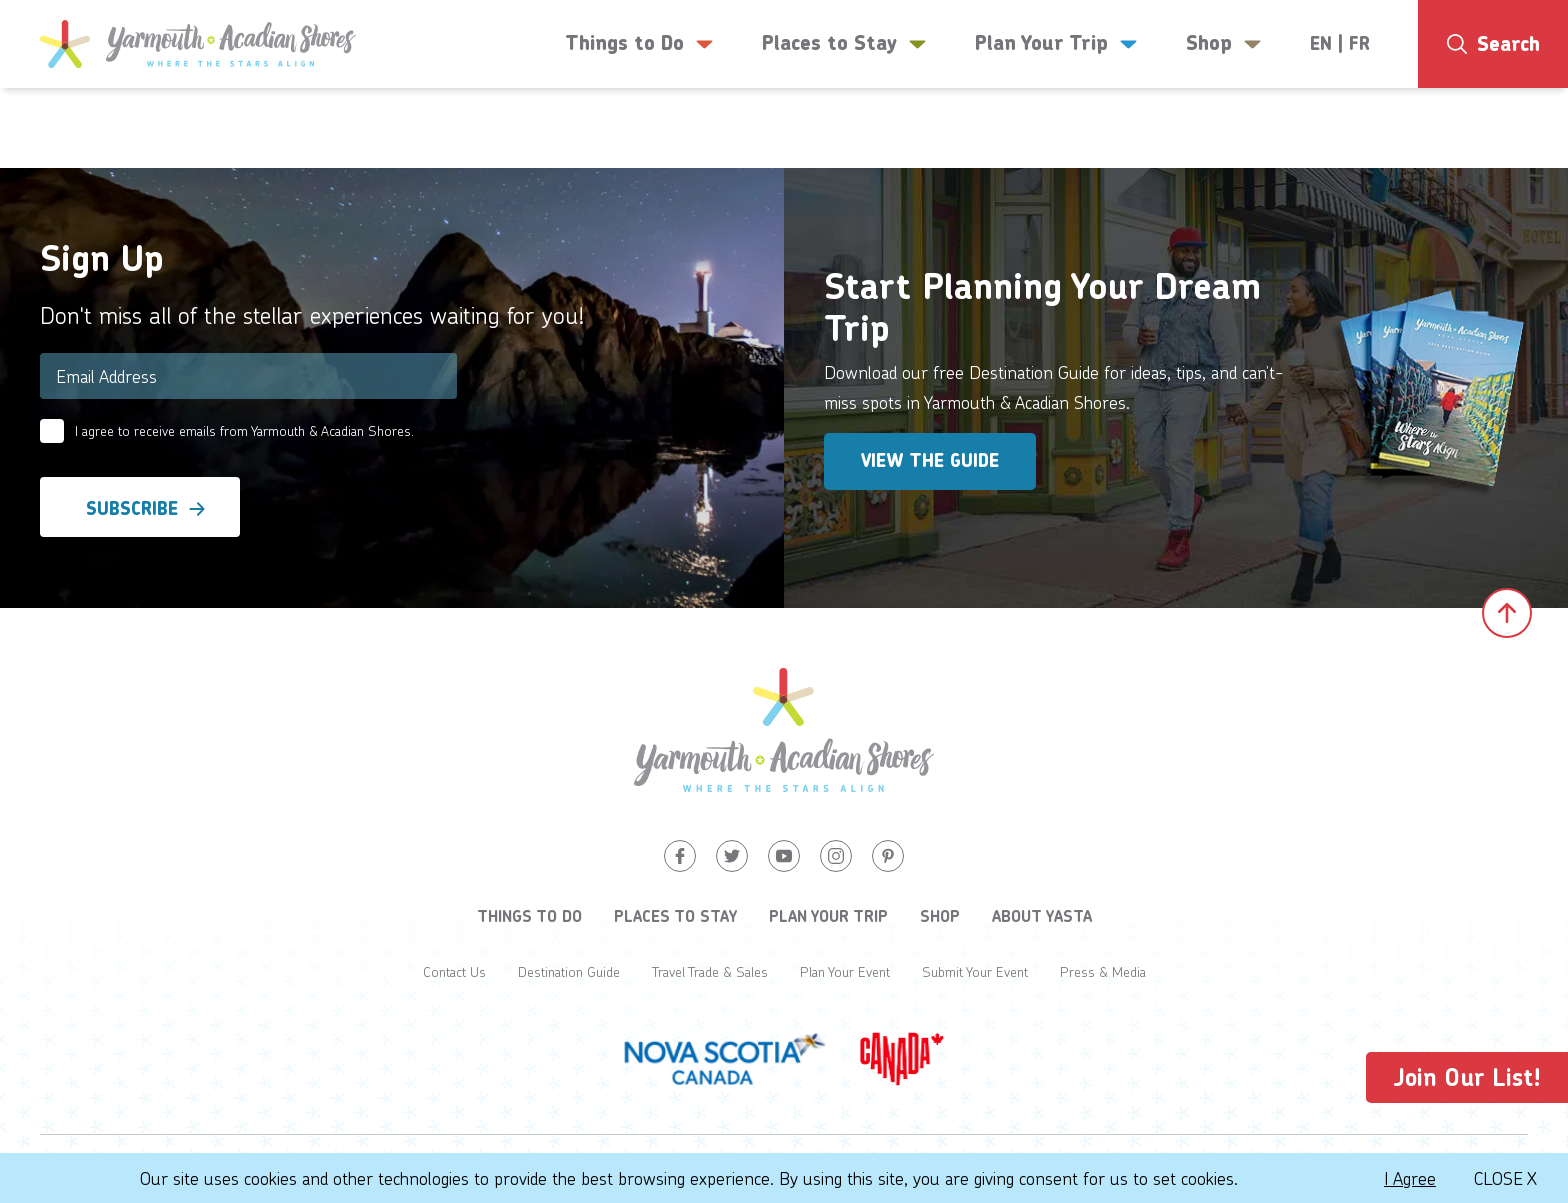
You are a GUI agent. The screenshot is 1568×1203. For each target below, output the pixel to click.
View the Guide (930, 461)
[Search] (1493, 44)
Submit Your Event (975, 971)
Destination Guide (569, 971)
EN (1321, 44)
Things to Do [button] (639, 44)
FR (1359, 44)
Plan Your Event (845, 971)
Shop (940, 916)
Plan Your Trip (828, 916)
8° (1498, 125)
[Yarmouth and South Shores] (198, 44)
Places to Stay (675, 916)
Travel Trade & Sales (710, 971)
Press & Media (1103, 971)
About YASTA (1042, 916)
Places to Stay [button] (844, 44)
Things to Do (529, 916)
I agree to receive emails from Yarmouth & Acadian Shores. (244, 430)
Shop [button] (1224, 44)
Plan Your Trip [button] (1056, 44)
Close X (1505, 1178)
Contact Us (454, 971)
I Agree (1410, 1178)
